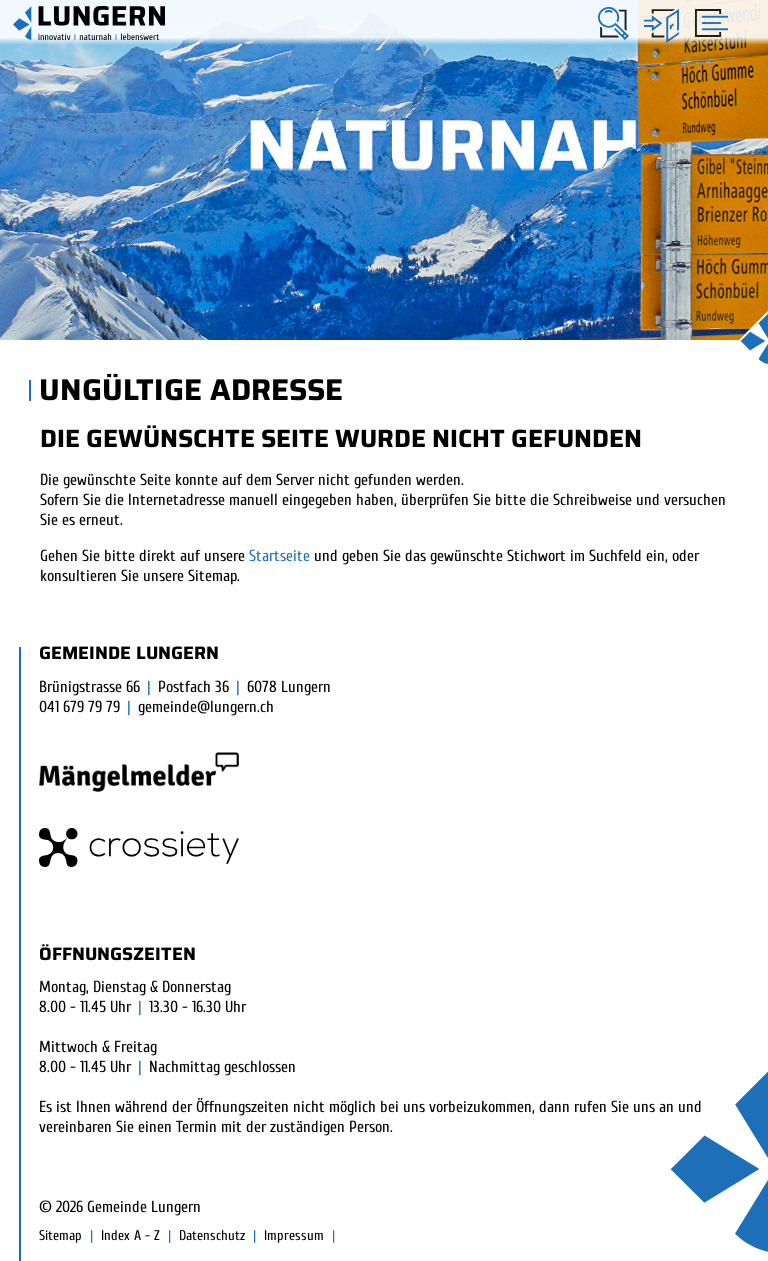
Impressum (294, 1235)
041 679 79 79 (79, 707)
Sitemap (60, 1235)
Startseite (279, 556)
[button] (613, 23)
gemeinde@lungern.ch (206, 707)
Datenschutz (212, 1235)
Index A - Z (130, 1235)
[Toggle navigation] (708, 22)
